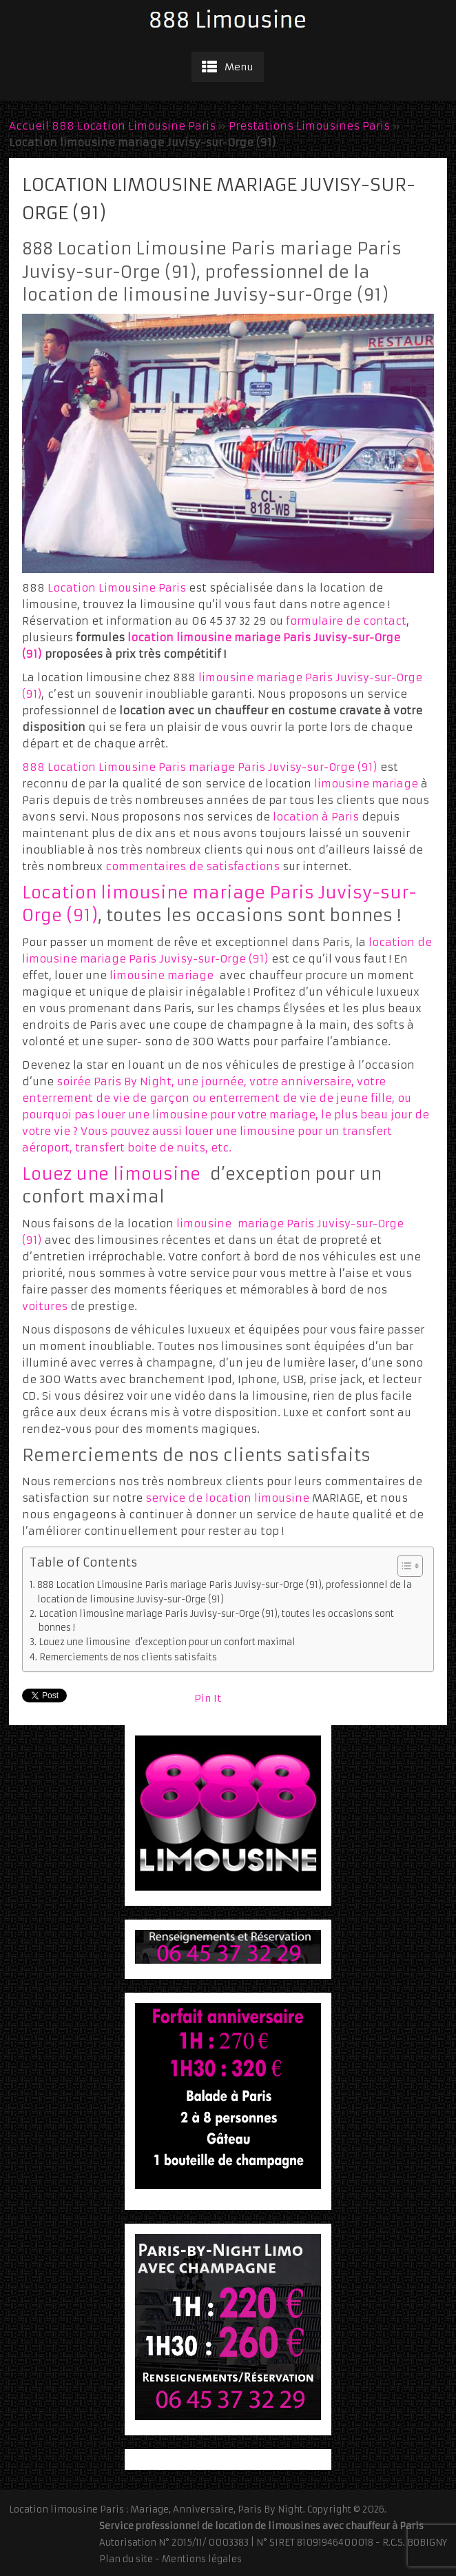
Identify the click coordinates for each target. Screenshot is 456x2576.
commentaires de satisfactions (192, 866)
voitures (45, 1306)
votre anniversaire (300, 1081)
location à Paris (317, 816)
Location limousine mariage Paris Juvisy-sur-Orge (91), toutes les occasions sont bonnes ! (216, 1621)
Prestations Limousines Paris (309, 125)
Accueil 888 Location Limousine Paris (112, 125)
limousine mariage (366, 783)
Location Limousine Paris (117, 587)
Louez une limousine (111, 1174)
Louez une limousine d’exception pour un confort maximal (167, 1642)
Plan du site (126, 2559)
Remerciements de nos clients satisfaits (128, 1657)
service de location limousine (227, 1498)
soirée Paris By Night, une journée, (152, 1081)
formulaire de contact (346, 620)
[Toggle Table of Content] (403, 1566)
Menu (239, 67)
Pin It (207, 1698)
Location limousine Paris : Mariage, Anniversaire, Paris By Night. (157, 2509)
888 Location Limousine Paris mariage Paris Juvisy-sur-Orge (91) (199, 767)
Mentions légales (202, 2559)
